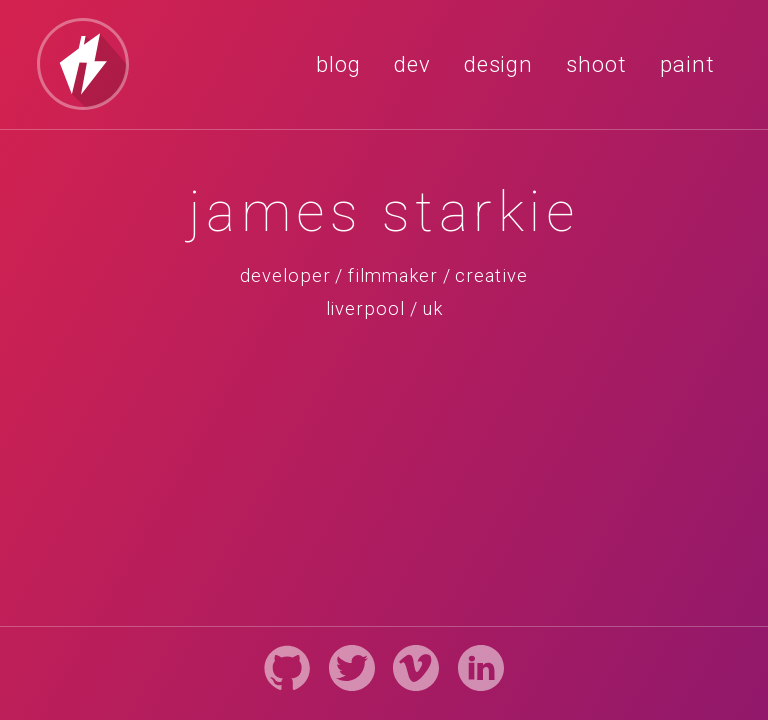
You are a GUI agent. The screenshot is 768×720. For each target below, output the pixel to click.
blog (338, 64)
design (499, 64)
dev (412, 64)
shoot (596, 64)
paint (687, 64)
